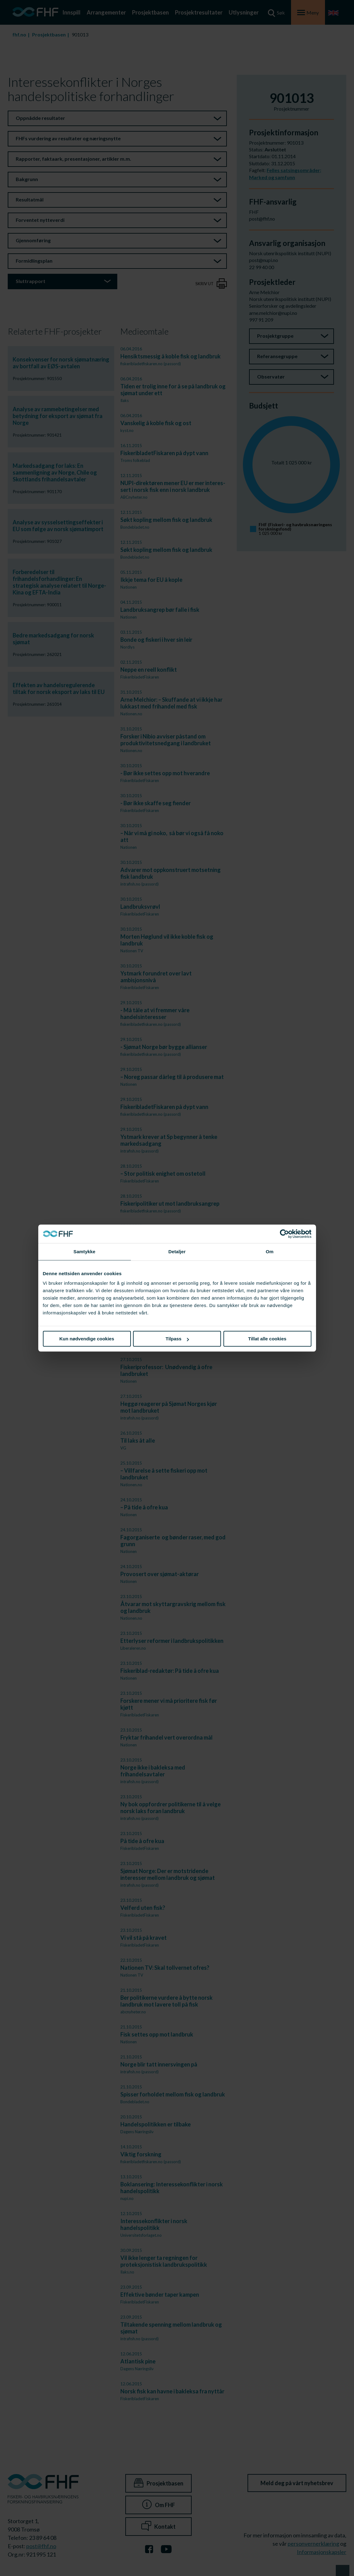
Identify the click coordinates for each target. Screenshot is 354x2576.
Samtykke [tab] (84, 1251)
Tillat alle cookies (267, 1338)
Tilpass (177, 1338)
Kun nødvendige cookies (86, 1338)
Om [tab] (269, 1251)
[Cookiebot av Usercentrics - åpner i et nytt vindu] (284, 1233)
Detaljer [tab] (177, 1251)
